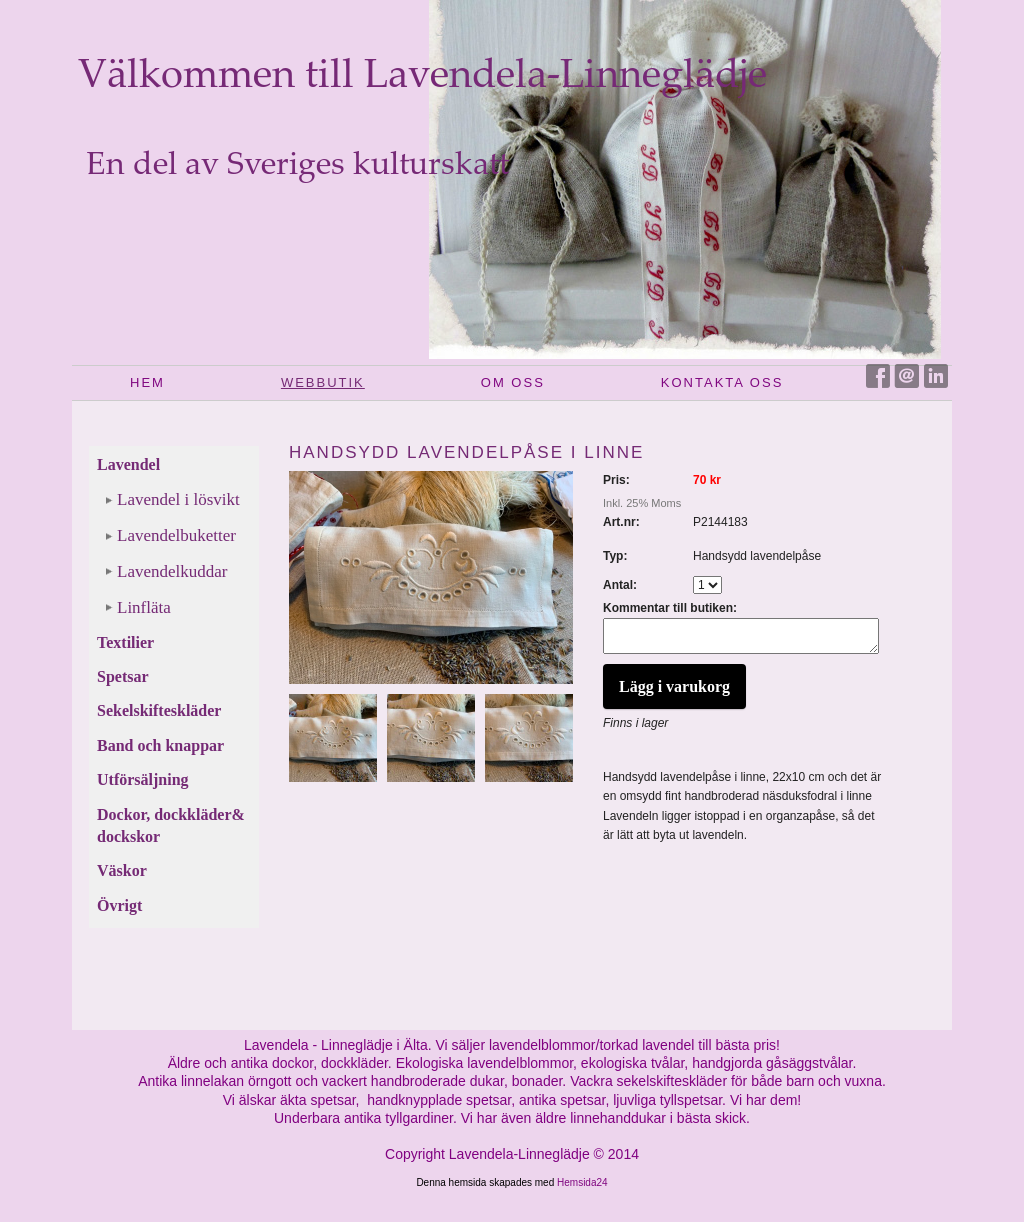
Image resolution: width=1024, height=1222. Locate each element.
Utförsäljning (143, 779)
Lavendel (128, 464)
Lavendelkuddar (172, 571)
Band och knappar (160, 745)
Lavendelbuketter (176, 535)
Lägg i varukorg (674, 692)
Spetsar (123, 676)
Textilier (125, 642)
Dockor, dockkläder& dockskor (171, 825)
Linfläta (144, 607)
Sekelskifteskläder (159, 710)
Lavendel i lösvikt (178, 499)
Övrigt (119, 905)
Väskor (122, 870)
